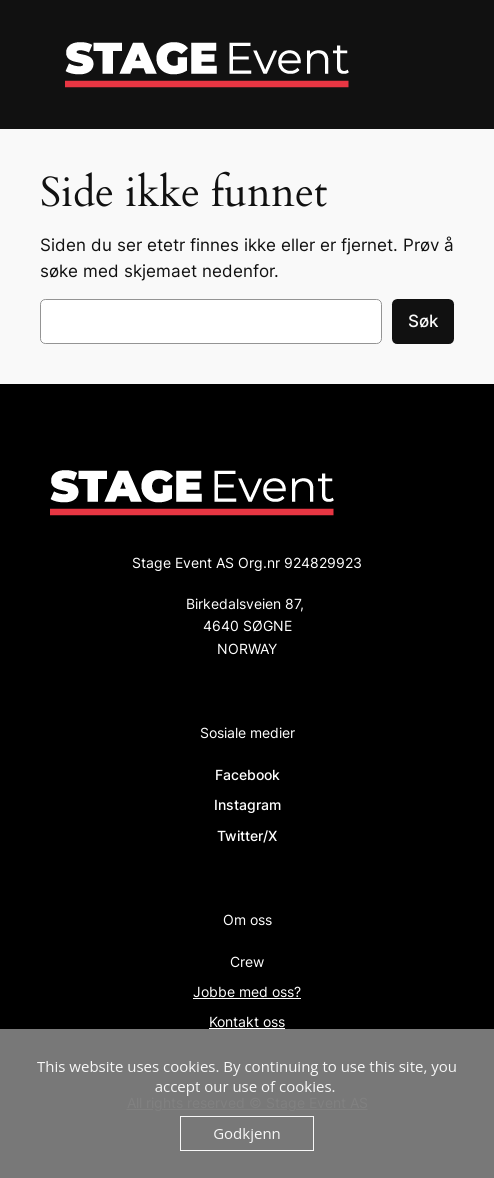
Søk (423, 321)
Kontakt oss (247, 1021)
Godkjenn (247, 1133)
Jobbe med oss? (247, 991)
